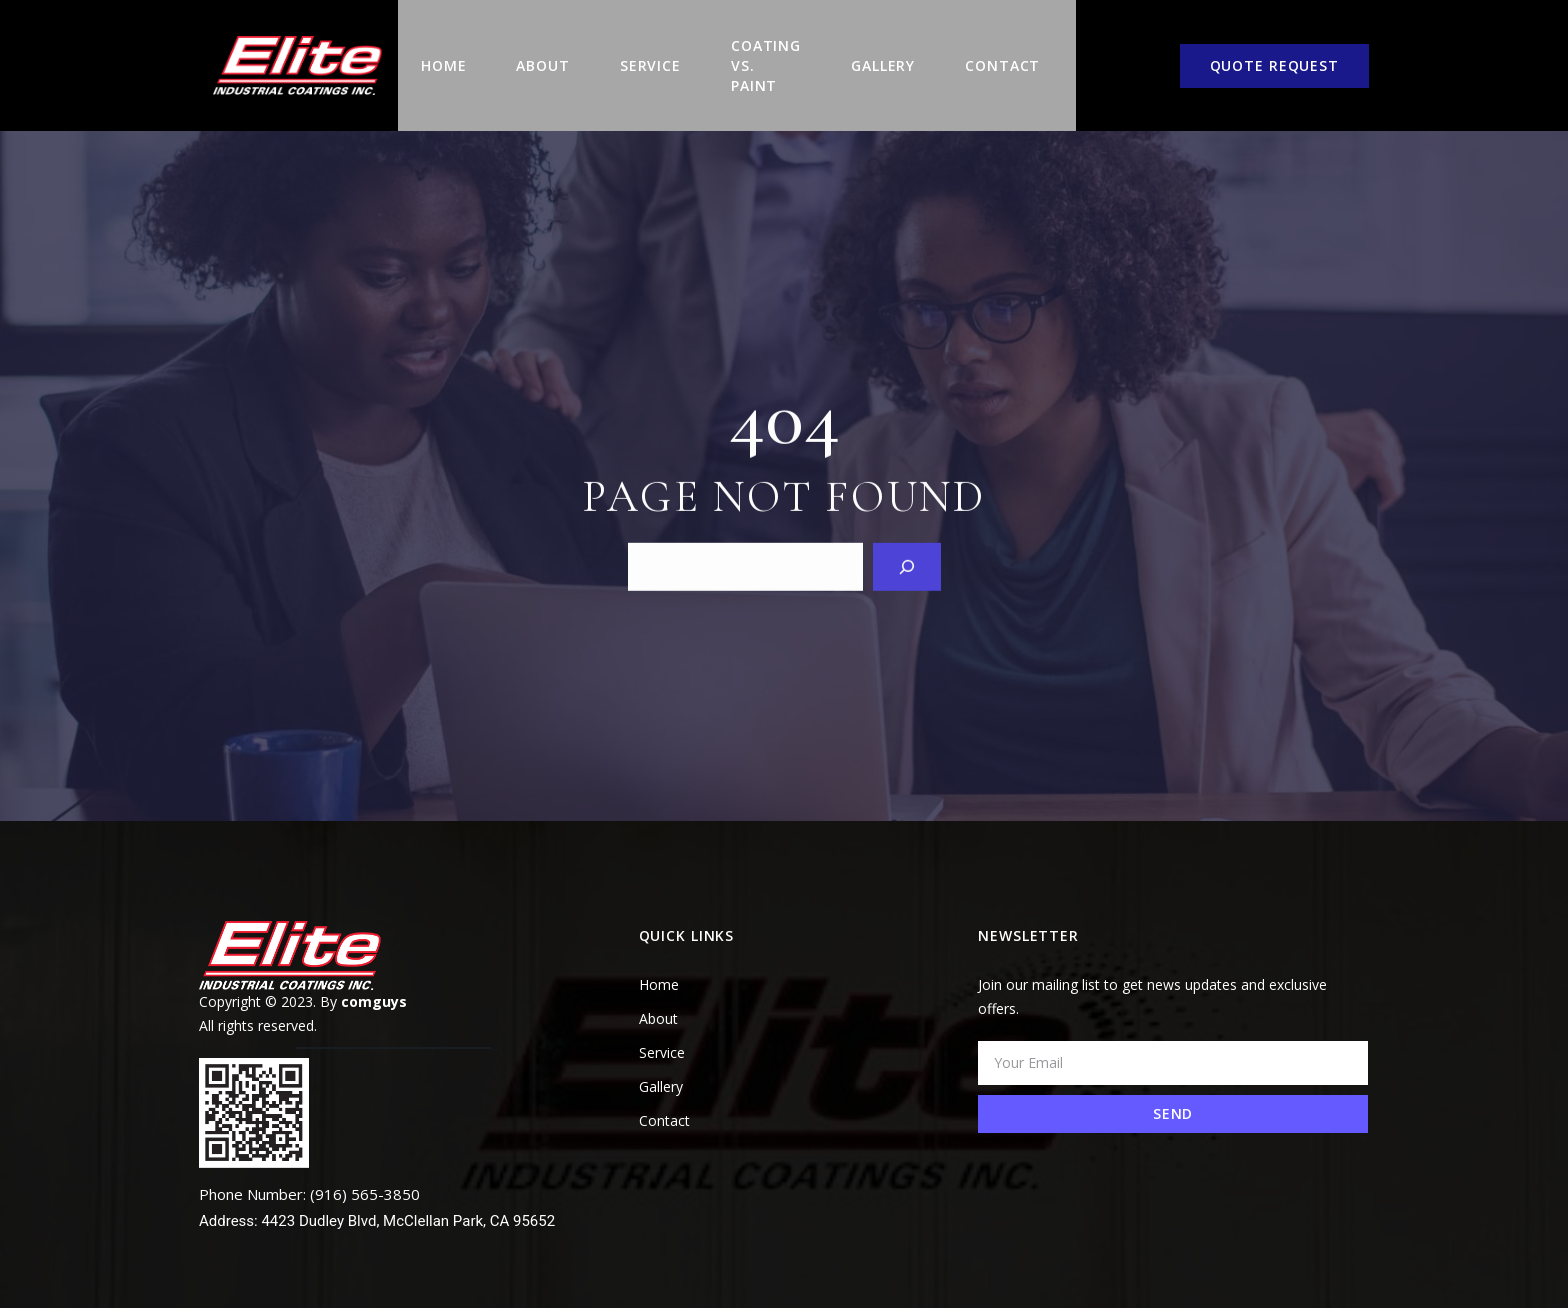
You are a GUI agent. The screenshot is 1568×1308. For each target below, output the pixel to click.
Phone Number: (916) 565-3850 (309, 1168)
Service (637, 52)
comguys (374, 975)
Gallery (879, 52)
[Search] (907, 539)
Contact (998, 52)
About (529, 52)
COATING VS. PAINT (755, 52)
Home (431, 52)
